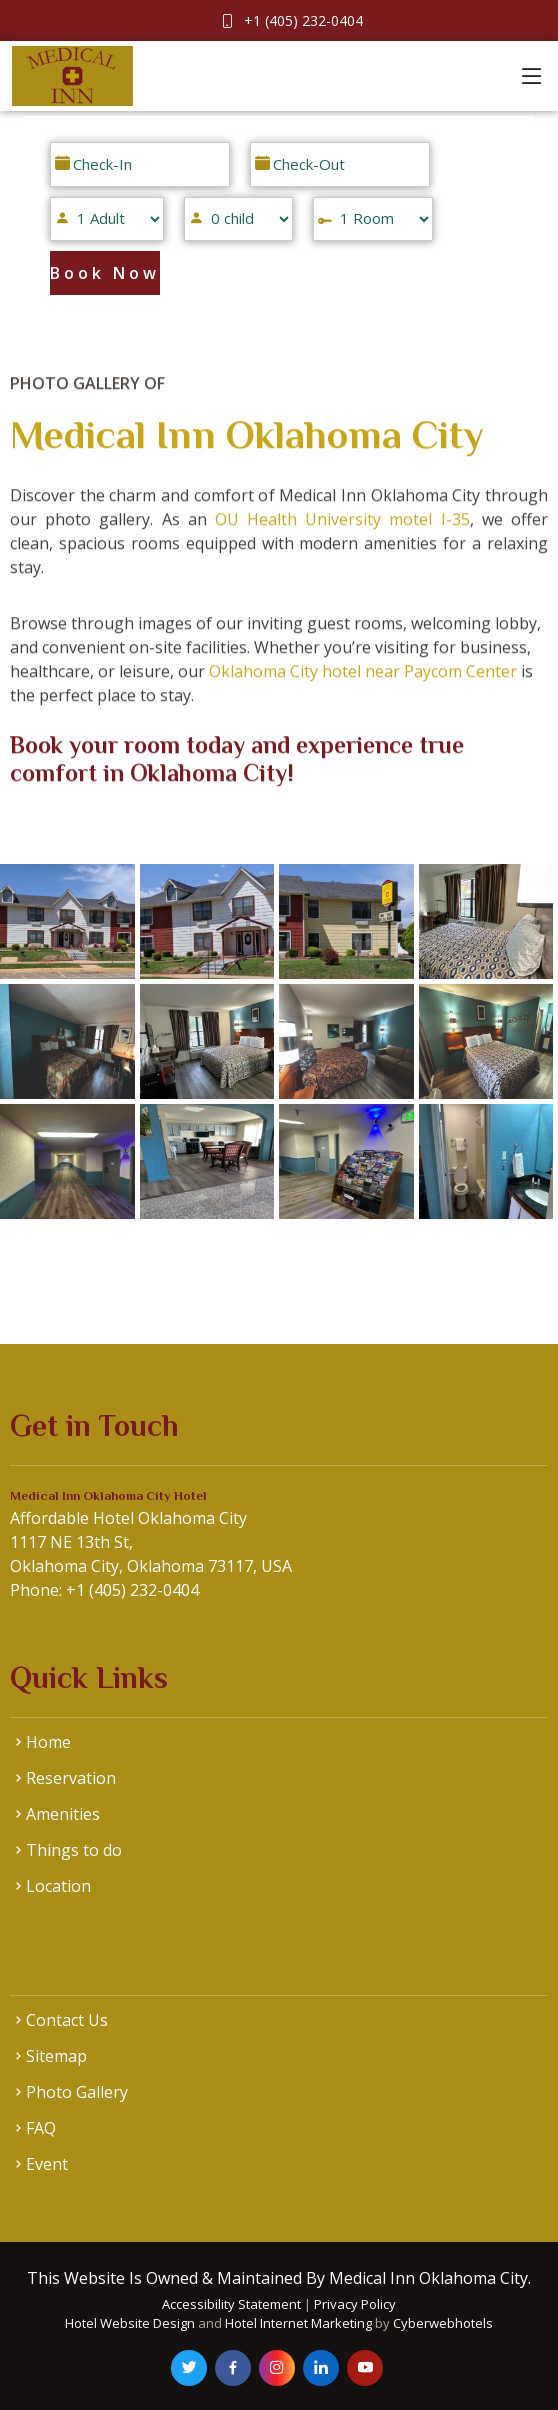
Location (58, 1886)
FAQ (41, 2128)
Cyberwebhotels (443, 2323)
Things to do (74, 1850)
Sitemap (56, 2056)
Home (48, 1742)
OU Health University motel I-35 (342, 539)
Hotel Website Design (130, 2323)
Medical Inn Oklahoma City (246, 454)
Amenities (63, 1814)
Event (47, 2164)
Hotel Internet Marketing (298, 2323)
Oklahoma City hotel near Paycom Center (363, 691)
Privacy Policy (355, 2304)
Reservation (71, 1778)
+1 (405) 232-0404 (303, 20)
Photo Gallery (77, 2092)
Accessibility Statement (233, 2304)
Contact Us (67, 2020)
